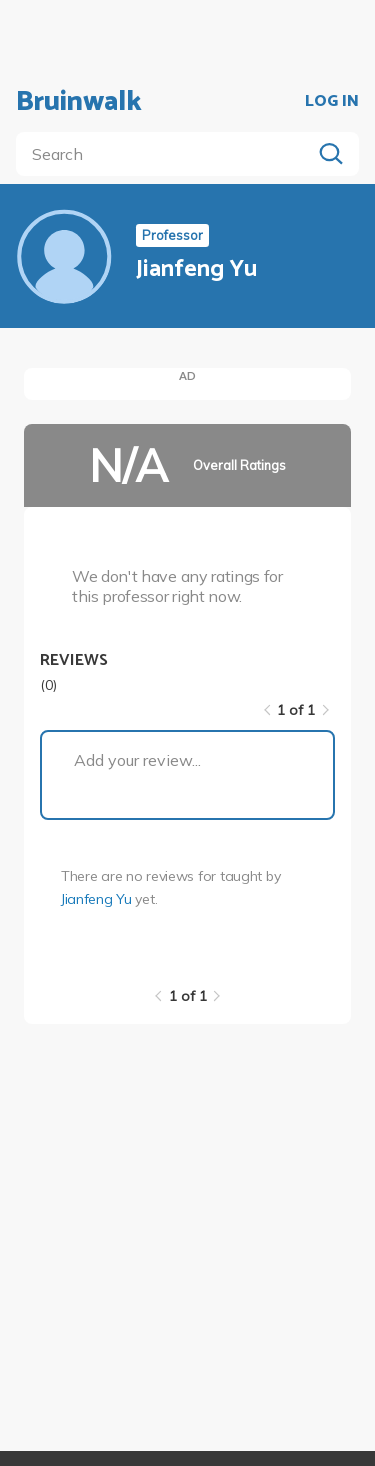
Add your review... (137, 760)
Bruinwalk (79, 102)
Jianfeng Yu (96, 899)
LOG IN (332, 102)
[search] (167, 154)
